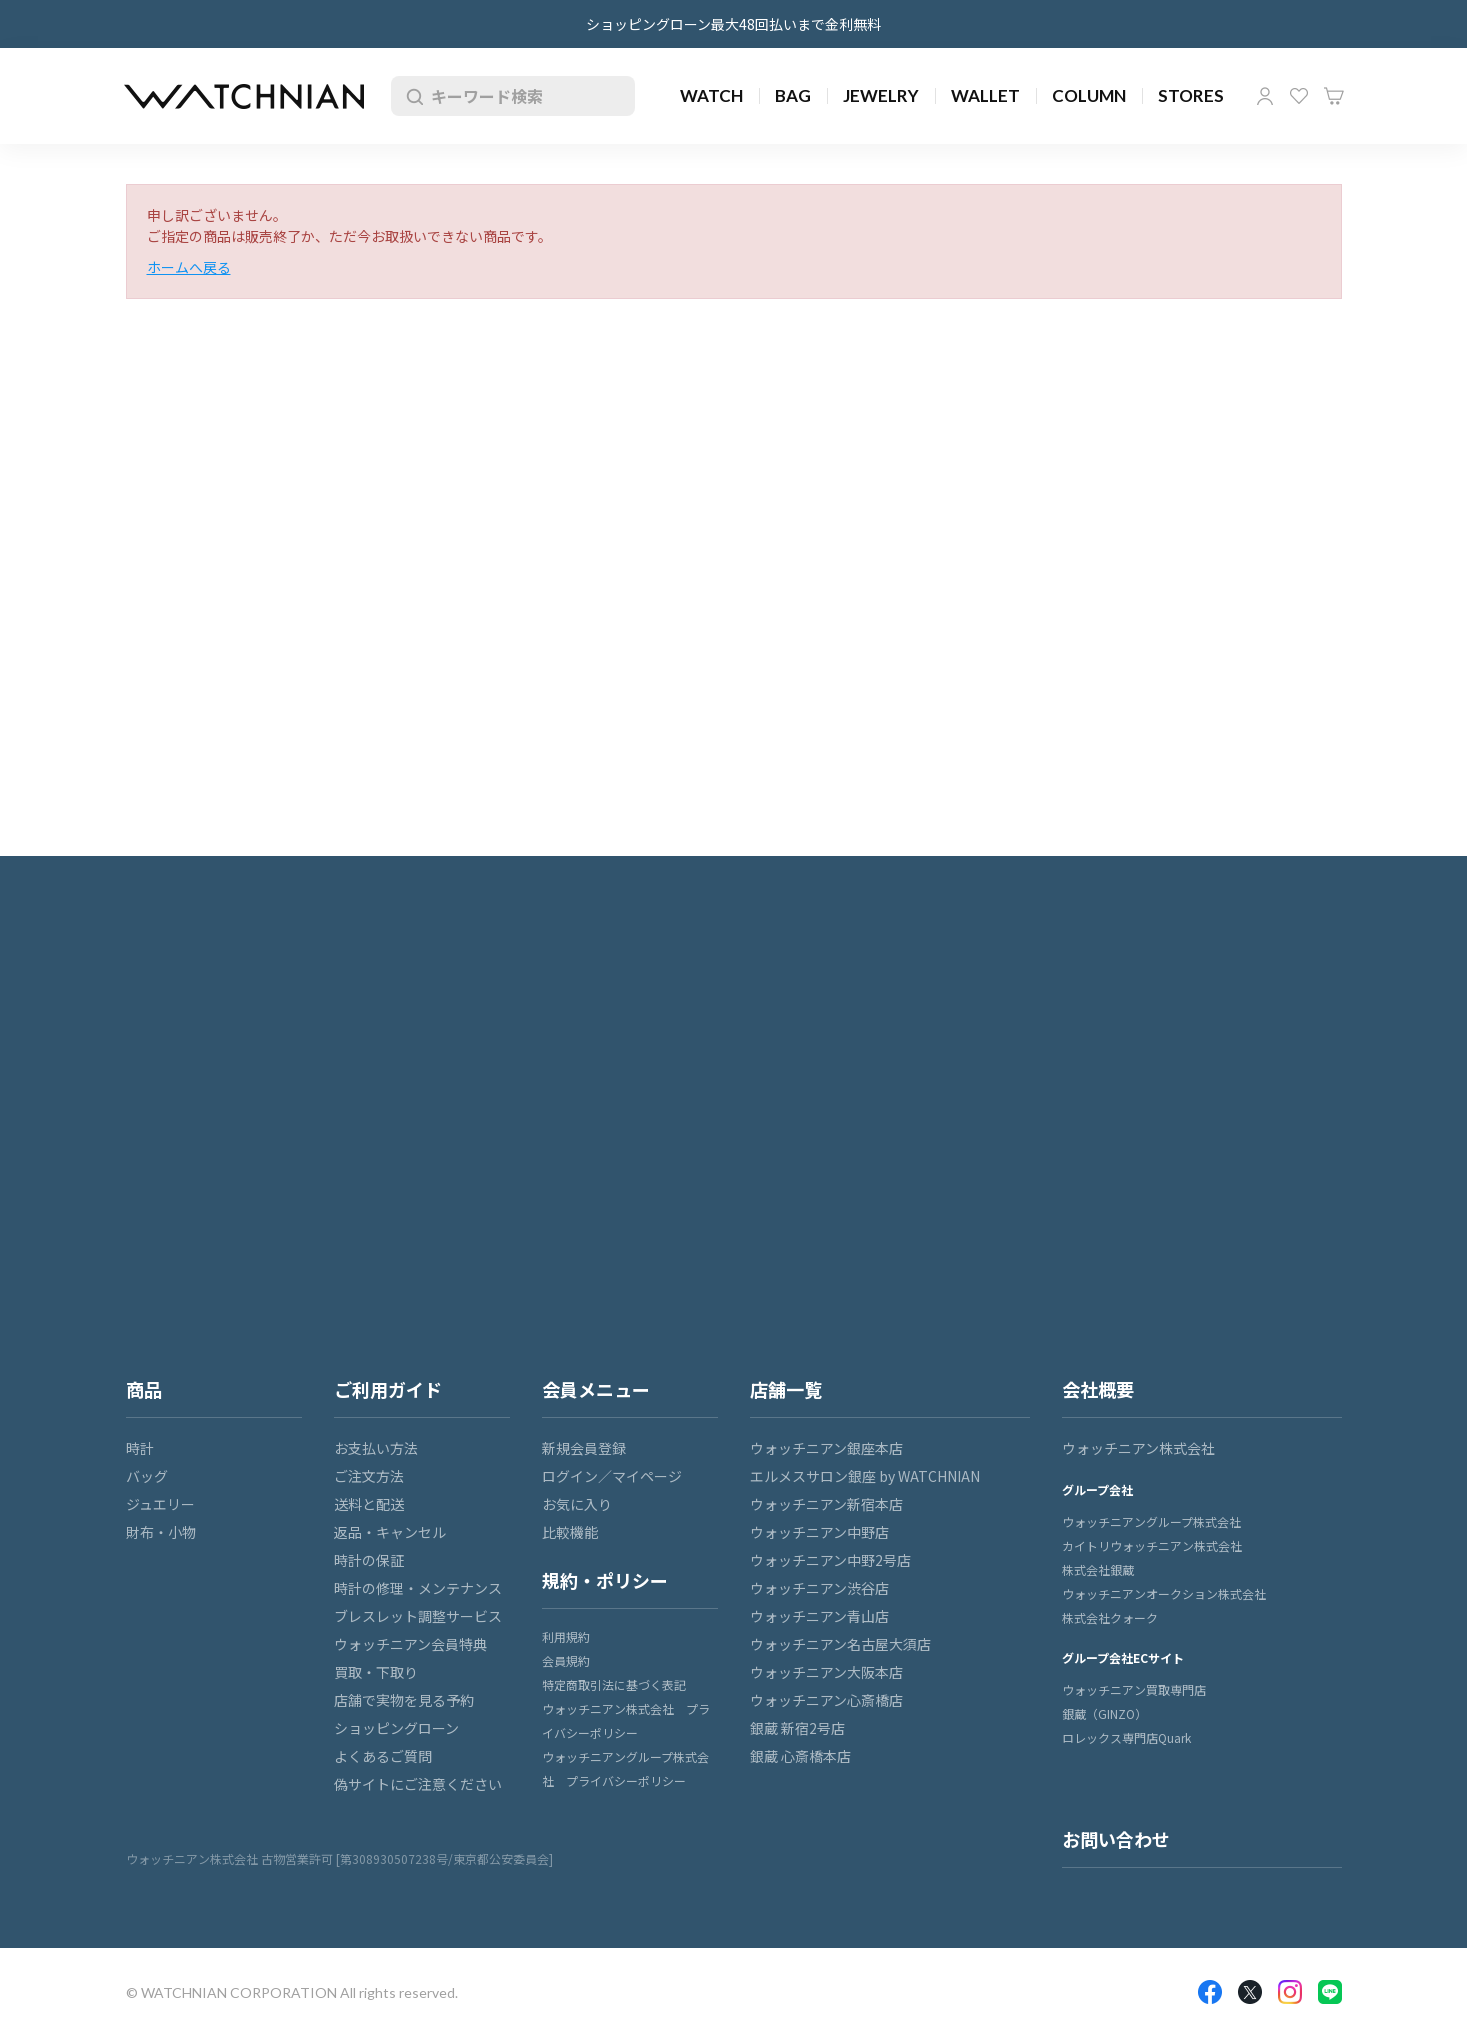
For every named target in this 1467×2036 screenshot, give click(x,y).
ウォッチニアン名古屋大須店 (840, 1644)
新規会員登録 (584, 1448)
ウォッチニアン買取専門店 (1134, 1689)
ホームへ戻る (189, 267)
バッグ (147, 1476)
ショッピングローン (396, 1728)
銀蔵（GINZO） (1104, 1713)
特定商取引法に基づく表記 (614, 1684)
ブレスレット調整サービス (418, 1616)
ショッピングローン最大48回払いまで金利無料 (733, 24)
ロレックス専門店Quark (1126, 1737)
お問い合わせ (1116, 1839)
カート (1334, 96)
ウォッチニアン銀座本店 (826, 1448)
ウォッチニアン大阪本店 (826, 1672)
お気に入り (1299, 96)
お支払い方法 (376, 1448)
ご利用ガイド (388, 1389)
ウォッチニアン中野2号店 (830, 1560)
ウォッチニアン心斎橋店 (826, 1700)
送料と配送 (369, 1504)
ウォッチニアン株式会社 (1138, 1448)
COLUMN (1089, 95)
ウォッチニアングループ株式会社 (1151, 1521)
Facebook (1210, 1992)
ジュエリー (160, 1504)
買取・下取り (376, 1672)
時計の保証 (369, 1560)
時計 (140, 1448)
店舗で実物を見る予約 (404, 1700)
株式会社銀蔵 (1098, 1569)
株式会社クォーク (1110, 1617)
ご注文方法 (369, 1476)
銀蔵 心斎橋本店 (800, 1756)
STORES (1191, 95)
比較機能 (570, 1532)
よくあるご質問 (383, 1756)
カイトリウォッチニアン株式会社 (1152, 1545)
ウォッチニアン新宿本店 (826, 1504)
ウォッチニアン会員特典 (410, 1644)
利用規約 (566, 1636)
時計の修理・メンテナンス (418, 1588)
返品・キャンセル (390, 1532)
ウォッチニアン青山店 (819, 1616)
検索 (411, 96)
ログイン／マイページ (612, 1476)
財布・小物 (161, 1532)
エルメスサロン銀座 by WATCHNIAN (865, 1476)
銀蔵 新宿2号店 (797, 1728)
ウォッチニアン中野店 (819, 1532)
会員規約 (566, 1660)
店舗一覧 (786, 1389)
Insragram (1290, 1992)
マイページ (1265, 96)
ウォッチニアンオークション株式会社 (1164, 1593)
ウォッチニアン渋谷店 (819, 1588)
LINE (1330, 1992)
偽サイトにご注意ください (418, 1784)
